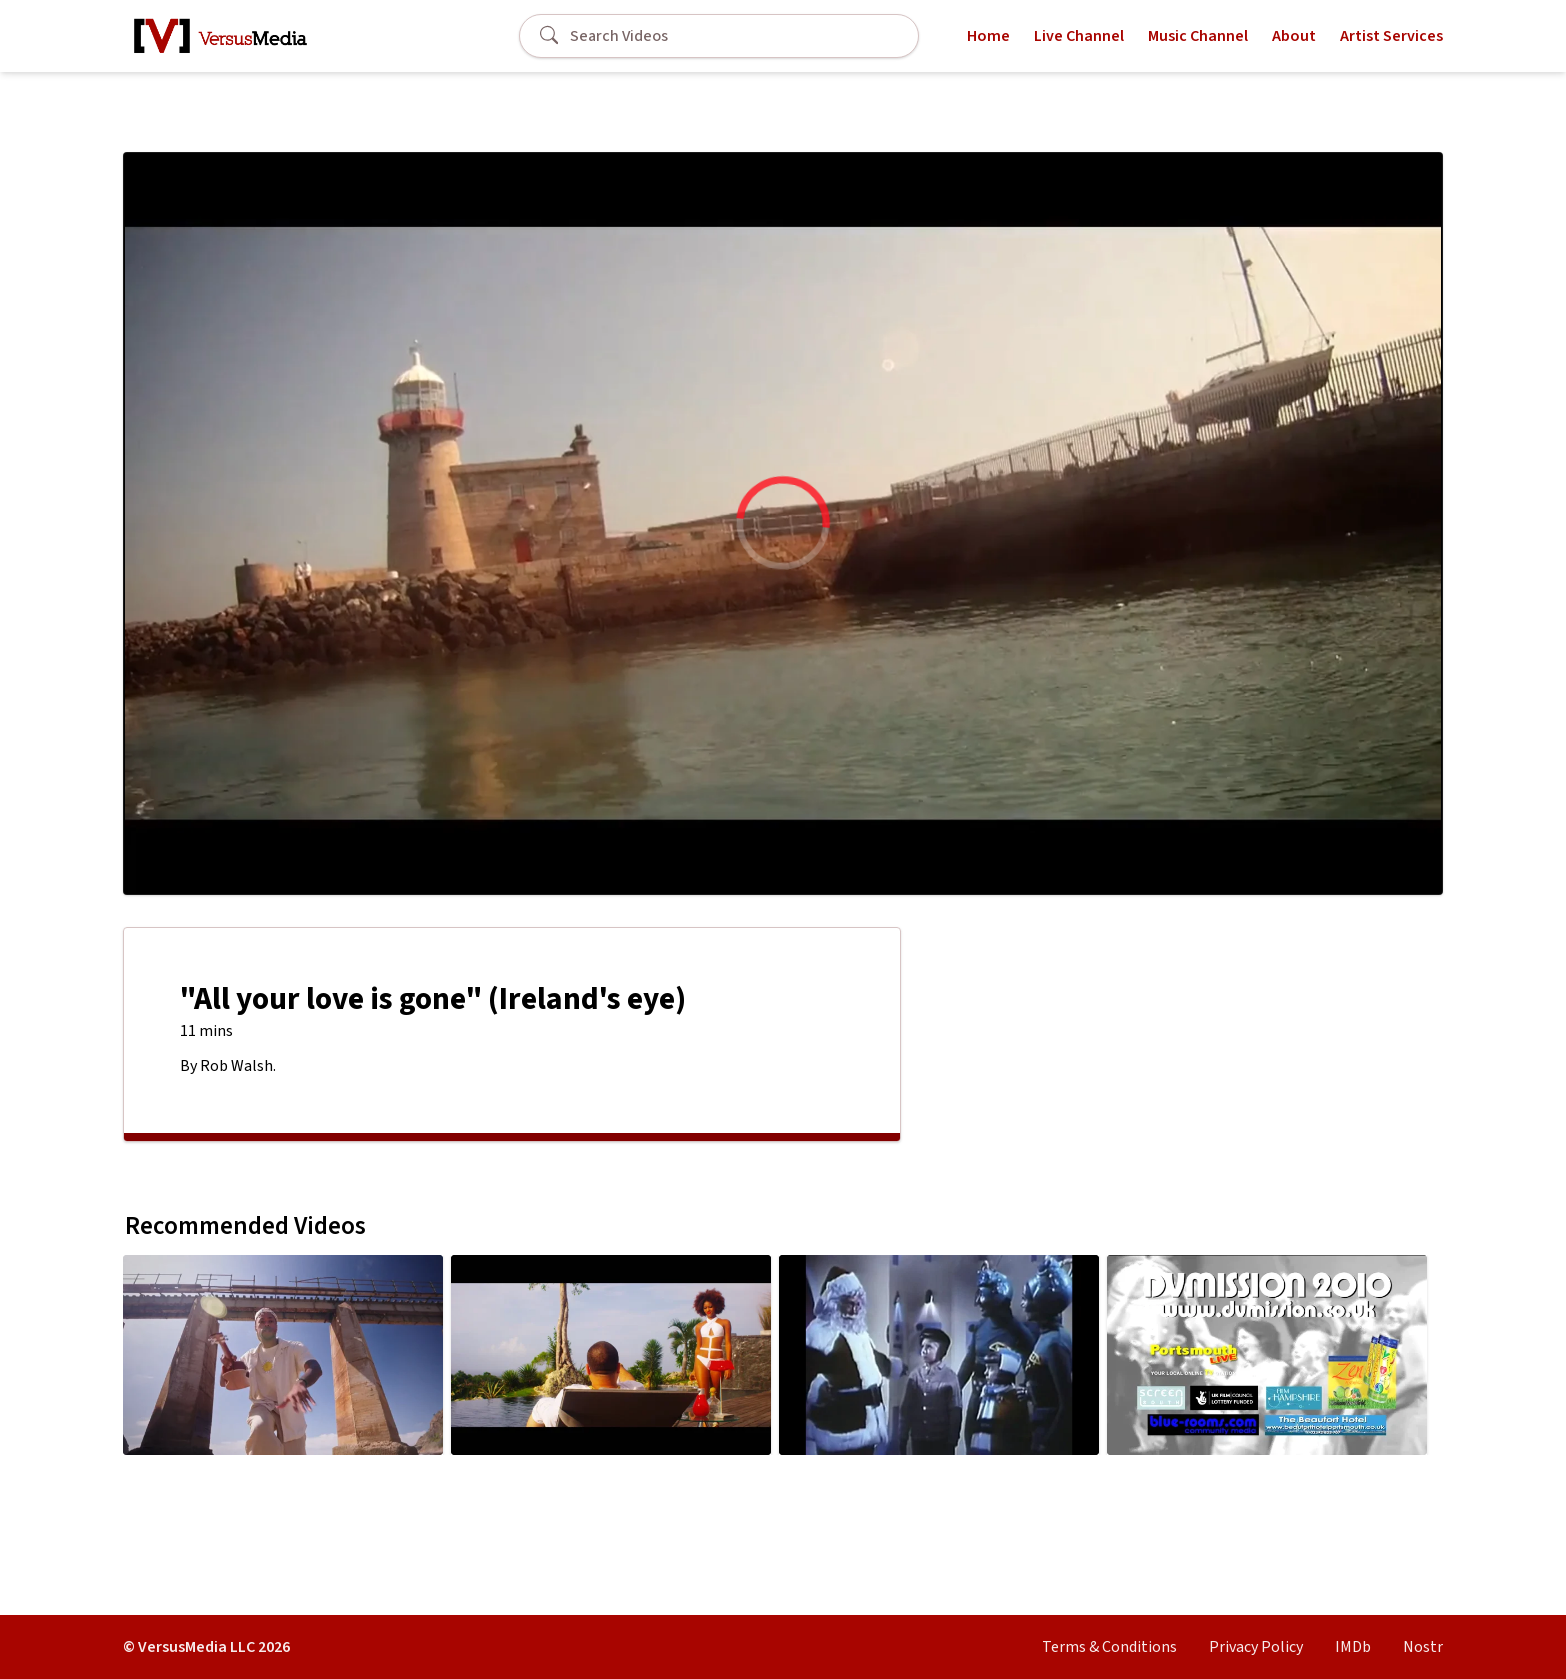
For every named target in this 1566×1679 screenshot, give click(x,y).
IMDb (1353, 1647)
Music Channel (1198, 36)
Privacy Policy (1256, 1647)
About (1294, 36)
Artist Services (1391, 36)
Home (988, 36)
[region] (783, 523)
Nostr (1423, 1647)
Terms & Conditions (1109, 1647)
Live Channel (1079, 36)
